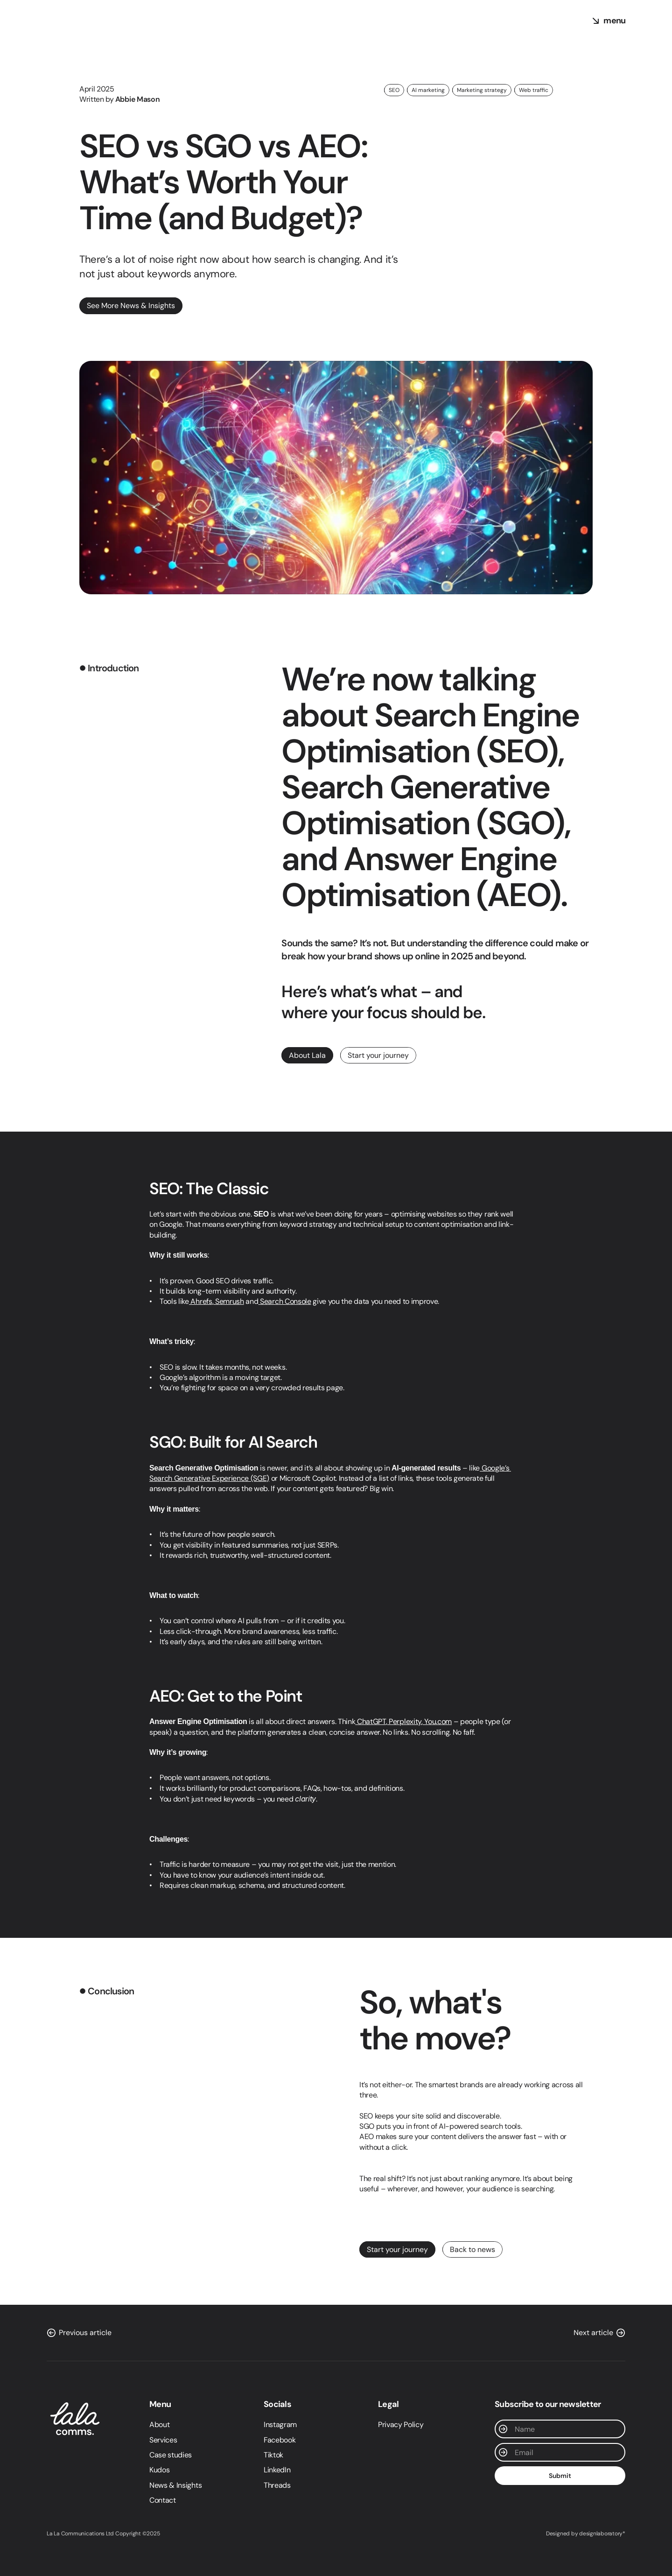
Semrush (228, 1301)
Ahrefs (200, 1301)
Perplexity (404, 1721)
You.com (437, 1721)
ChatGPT (370, 1721)
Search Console (284, 1301)
